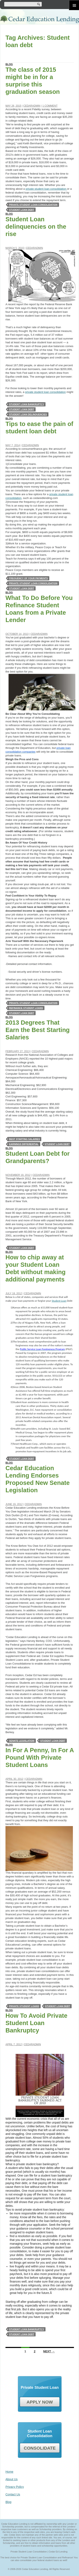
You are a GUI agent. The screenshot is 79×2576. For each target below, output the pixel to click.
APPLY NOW (40, 2402)
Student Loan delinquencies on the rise (35, 226)
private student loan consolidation (46, 188)
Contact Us (12, 2494)
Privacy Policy (14, 2486)
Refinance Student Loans (26, 1008)
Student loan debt (21, 209)
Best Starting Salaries (24, 1139)
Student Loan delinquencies (28, 414)
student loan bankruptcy (26, 404)
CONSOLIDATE (40, 2448)
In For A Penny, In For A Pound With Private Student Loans (39, 1757)
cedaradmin (31, 105)
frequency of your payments (28, 578)
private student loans (24, 2006)
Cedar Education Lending (39, 19)
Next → (49, 2351)
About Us (11, 2479)
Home (9, 2471)
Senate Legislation (21, 1740)
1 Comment (50, 105)
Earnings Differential (24, 1144)
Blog (9, 64)
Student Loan (59, 1300)
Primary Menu (74, 5)
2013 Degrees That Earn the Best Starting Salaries (37, 1030)
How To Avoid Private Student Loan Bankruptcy (36, 2023)
